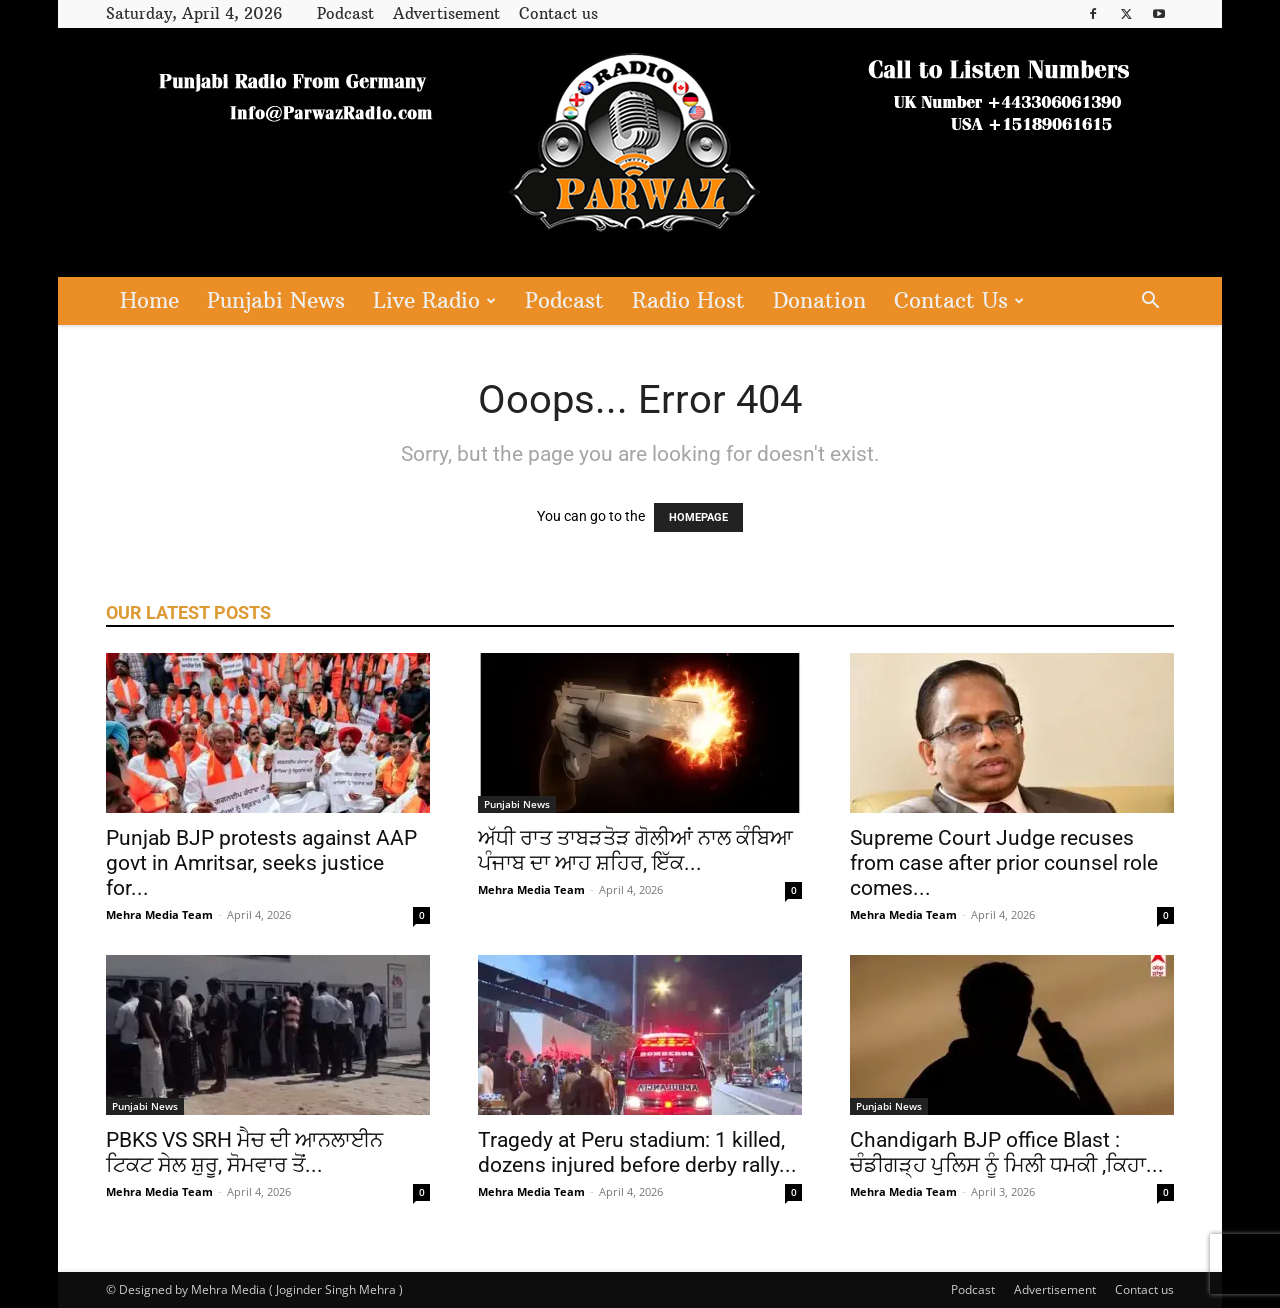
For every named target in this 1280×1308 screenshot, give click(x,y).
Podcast (345, 13)
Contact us (558, 13)
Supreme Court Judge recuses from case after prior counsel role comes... (1004, 863)
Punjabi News (276, 300)
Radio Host (688, 300)
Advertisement (446, 13)
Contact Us (959, 300)
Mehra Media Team (159, 914)
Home (149, 300)
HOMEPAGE (698, 517)
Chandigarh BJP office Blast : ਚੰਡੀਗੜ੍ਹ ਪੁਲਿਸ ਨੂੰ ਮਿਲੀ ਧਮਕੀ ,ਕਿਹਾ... (1007, 1152)
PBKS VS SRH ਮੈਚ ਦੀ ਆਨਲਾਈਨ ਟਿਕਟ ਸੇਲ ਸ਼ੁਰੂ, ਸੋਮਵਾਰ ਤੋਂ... (244, 1152)
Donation (819, 300)
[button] (1150, 302)
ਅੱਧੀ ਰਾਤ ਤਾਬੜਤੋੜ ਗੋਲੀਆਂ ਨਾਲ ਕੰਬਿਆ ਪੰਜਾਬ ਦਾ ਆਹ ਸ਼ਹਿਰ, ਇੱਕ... (635, 850)
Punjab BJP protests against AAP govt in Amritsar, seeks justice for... (261, 863)
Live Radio (434, 300)
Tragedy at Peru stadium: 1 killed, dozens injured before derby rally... (637, 1152)
